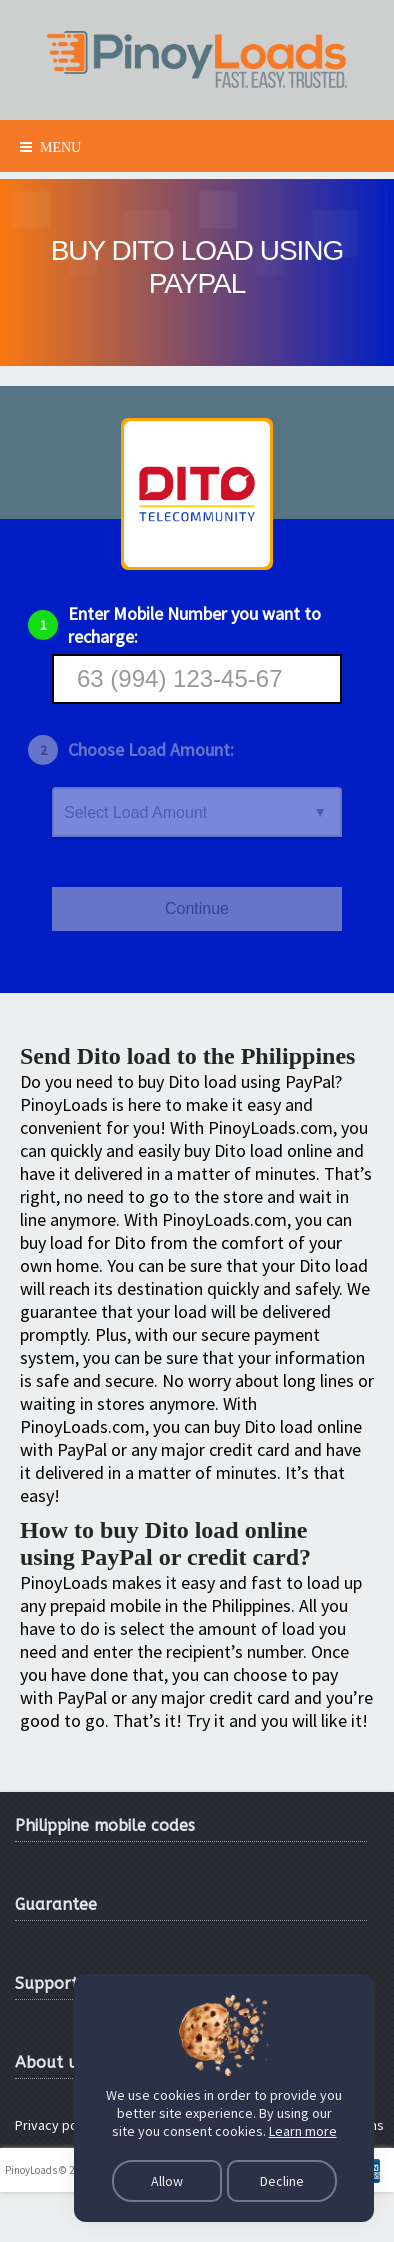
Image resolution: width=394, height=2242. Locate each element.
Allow (167, 2181)
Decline (282, 2181)
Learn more (303, 2131)
